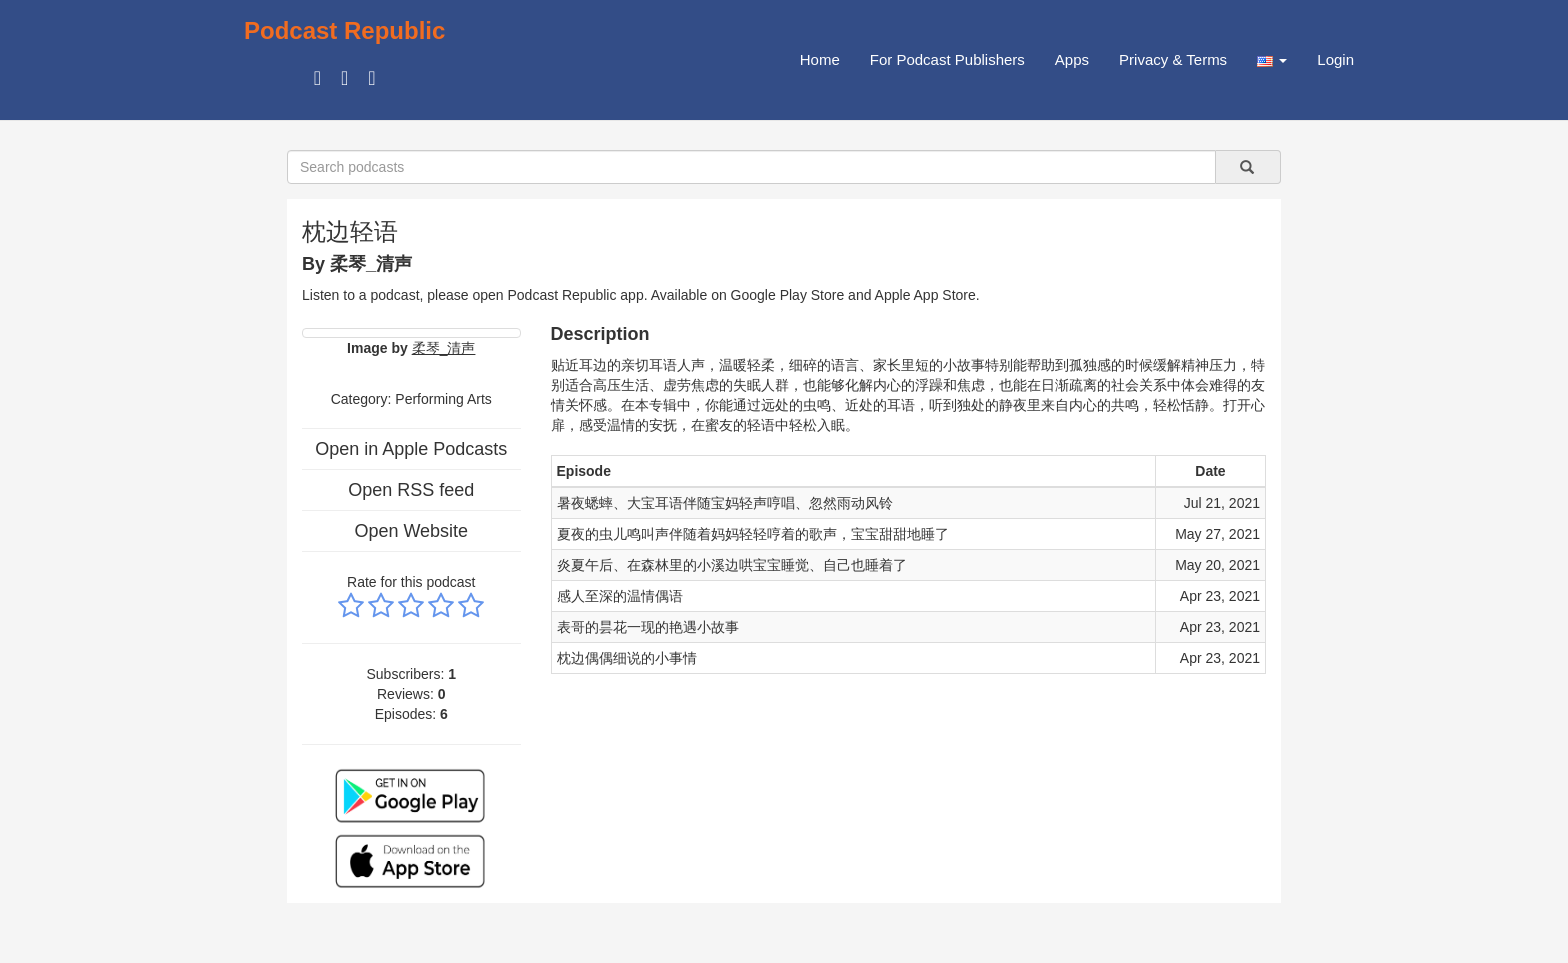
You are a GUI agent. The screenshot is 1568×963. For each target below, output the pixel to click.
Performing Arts (443, 399)
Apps (1072, 59)
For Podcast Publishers (947, 59)
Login (1335, 59)
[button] (1272, 60)
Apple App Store (925, 295)
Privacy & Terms (1173, 59)
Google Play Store (788, 295)
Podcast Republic (344, 30)
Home (820, 59)
